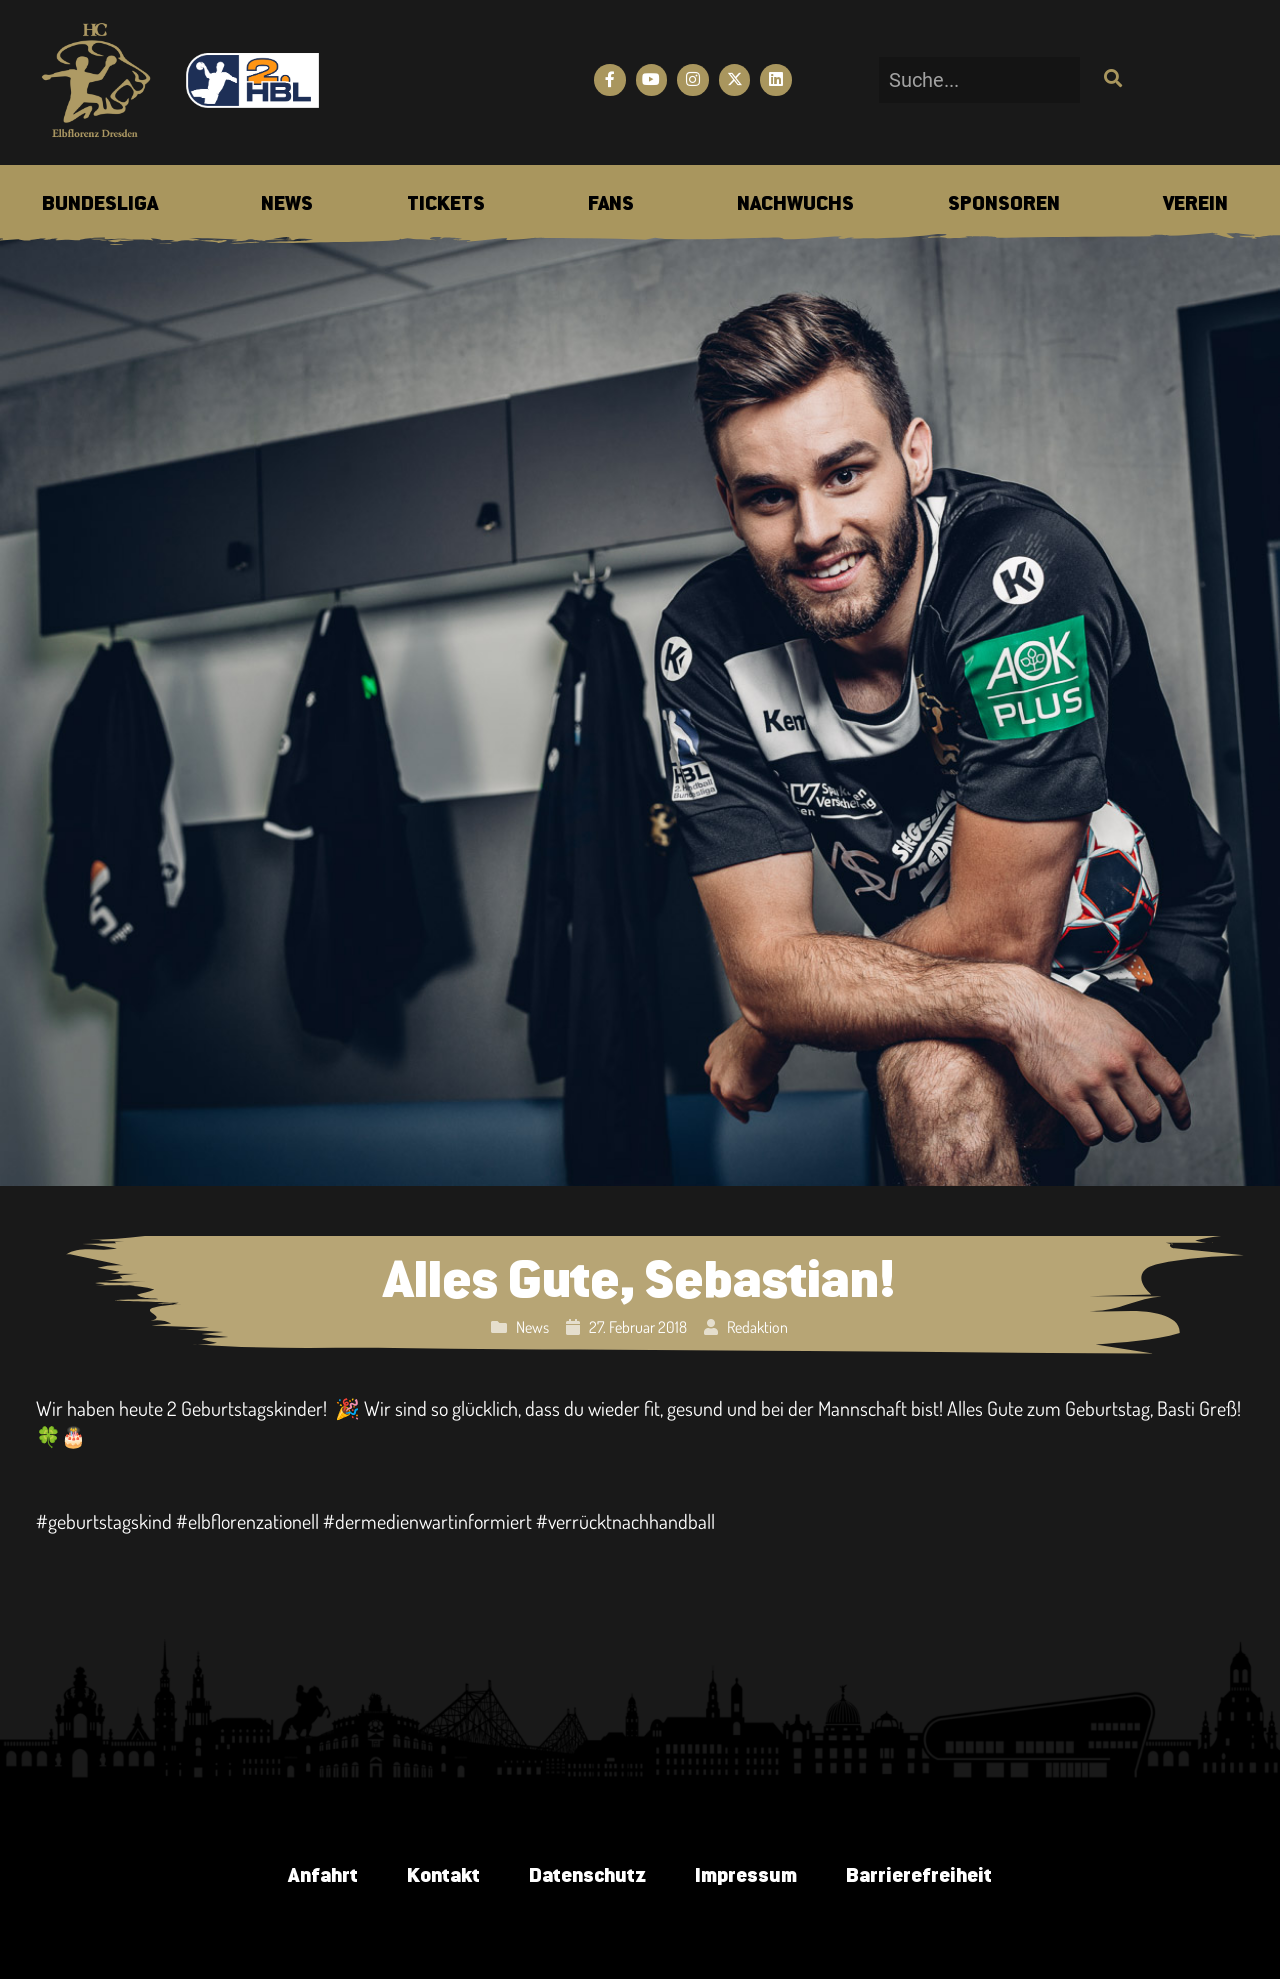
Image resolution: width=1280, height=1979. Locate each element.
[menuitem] (100, 205)
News (532, 1327)
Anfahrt (320, 1876)
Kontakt (441, 1876)
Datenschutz (586, 1876)
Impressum (746, 1876)
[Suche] (1110, 80)
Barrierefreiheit (920, 1876)
